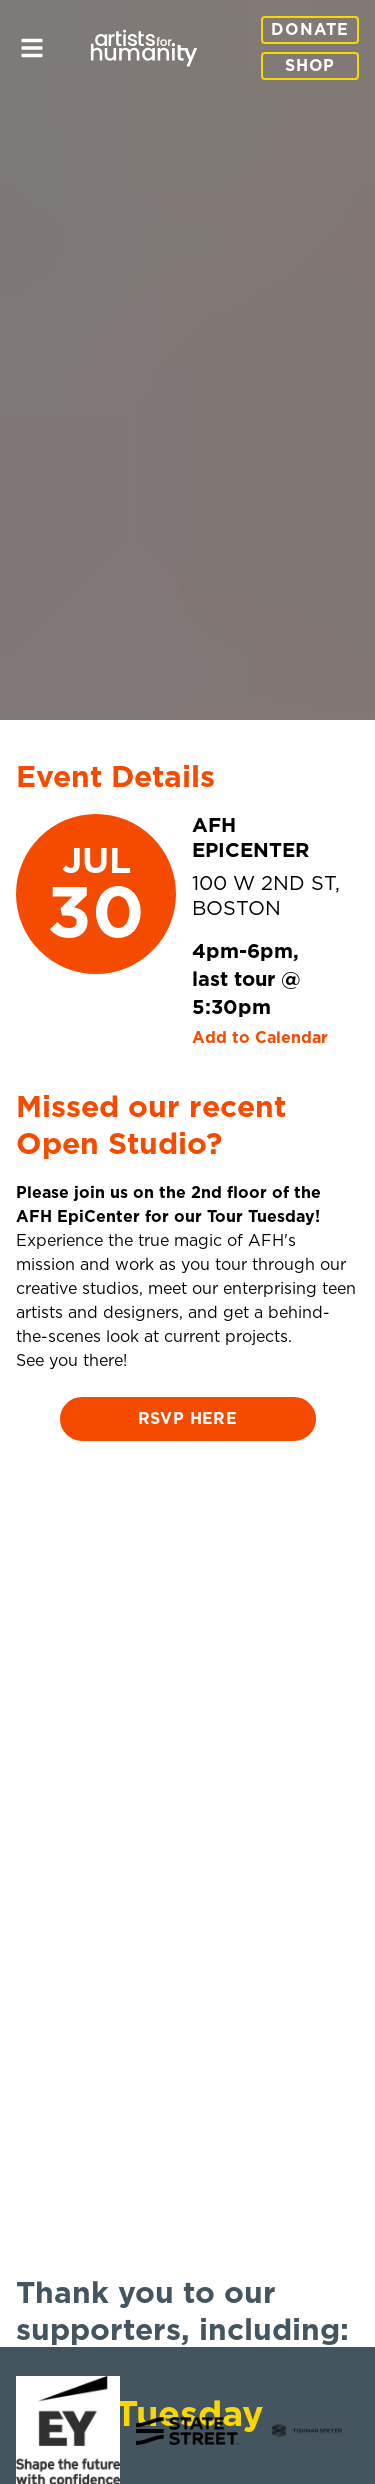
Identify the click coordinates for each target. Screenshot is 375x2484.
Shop (310, 66)
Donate (310, 30)
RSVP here (188, 1419)
